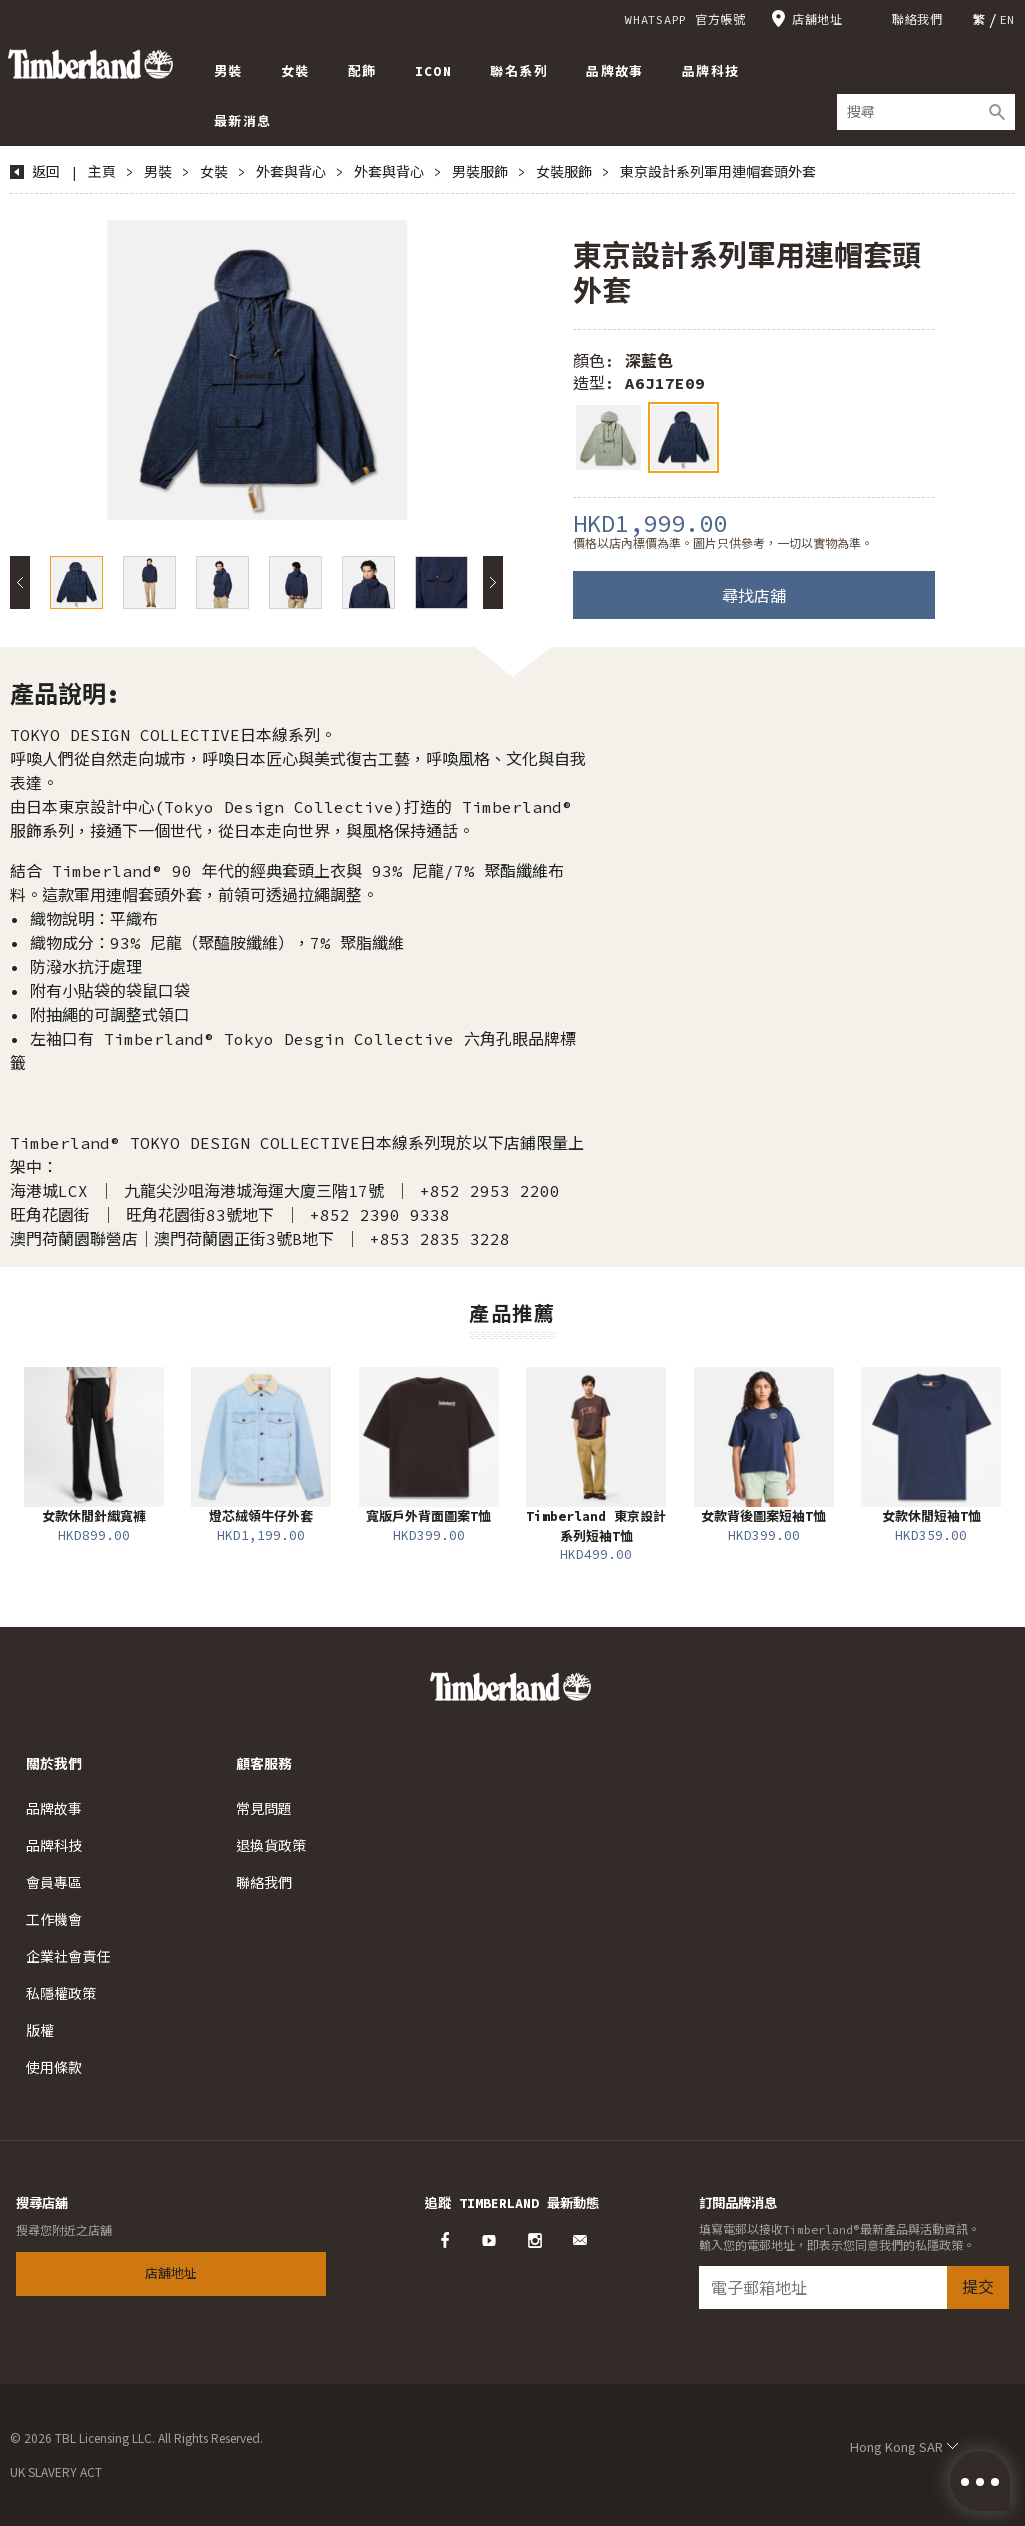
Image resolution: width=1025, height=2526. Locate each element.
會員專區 (54, 1883)
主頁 (102, 172)
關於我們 (54, 1764)
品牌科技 (54, 1846)
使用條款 (54, 2068)
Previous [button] (20, 582)
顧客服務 (264, 1764)
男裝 (158, 172)
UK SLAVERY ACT (56, 2471)
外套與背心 (291, 172)
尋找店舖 (754, 596)
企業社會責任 (68, 1957)
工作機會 (54, 1920)
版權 (40, 2031)
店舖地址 (817, 19)
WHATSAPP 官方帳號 (685, 19)
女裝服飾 (564, 172)
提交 (978, 2286)
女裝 (214, 172)
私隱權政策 (61, 1994)
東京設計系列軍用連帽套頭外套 (718, 172)
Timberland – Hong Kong (90, 64)
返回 (46, 172)
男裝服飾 (480, 172)
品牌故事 (54, 1809)
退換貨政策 (271, 1846)
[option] (256, 370)
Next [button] (493, 582)
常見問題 (264, 1809)
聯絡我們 (917, 19)
